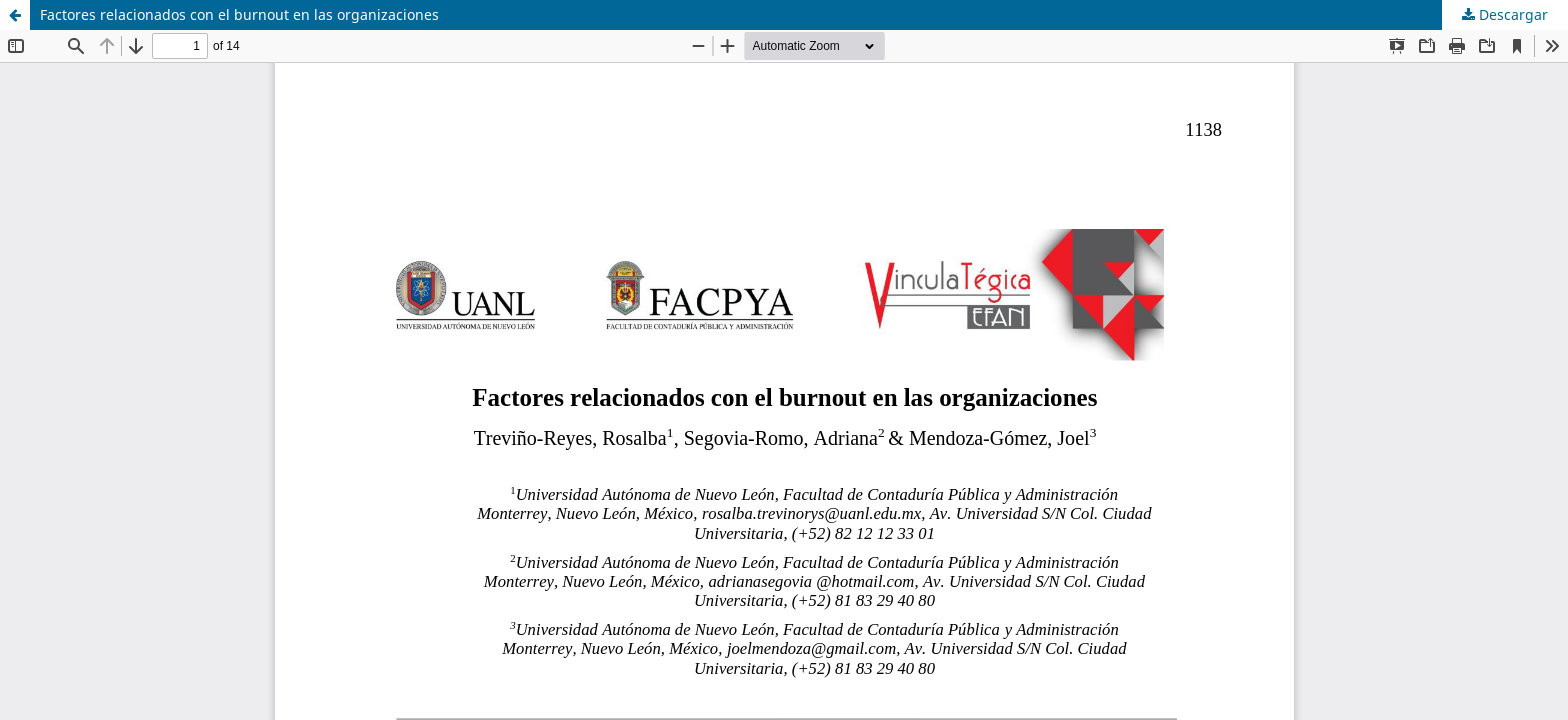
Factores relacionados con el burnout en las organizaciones (239, 14)
